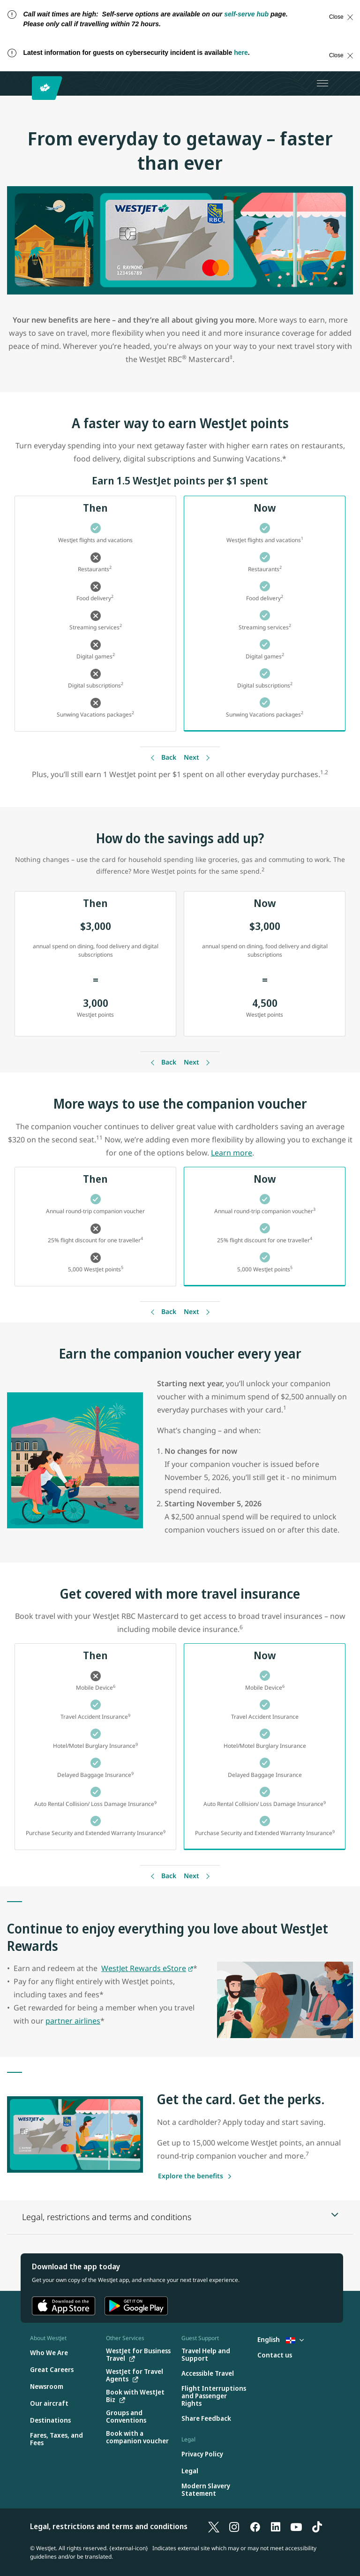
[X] (213, 2526)
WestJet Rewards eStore (143, 1968)
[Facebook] (255, 2526)
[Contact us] (274, 2355)
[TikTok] (316, 2526)
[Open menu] (322, 83)
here (241, 52)
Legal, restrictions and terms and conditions (109, 2526)
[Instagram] (234, 2526)
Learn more (231, 1153)
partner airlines (72, 2021)
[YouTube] (296, 2526)
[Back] (161, 757)
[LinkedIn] (275, 2526)
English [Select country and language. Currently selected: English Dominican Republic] (280, 2339)
